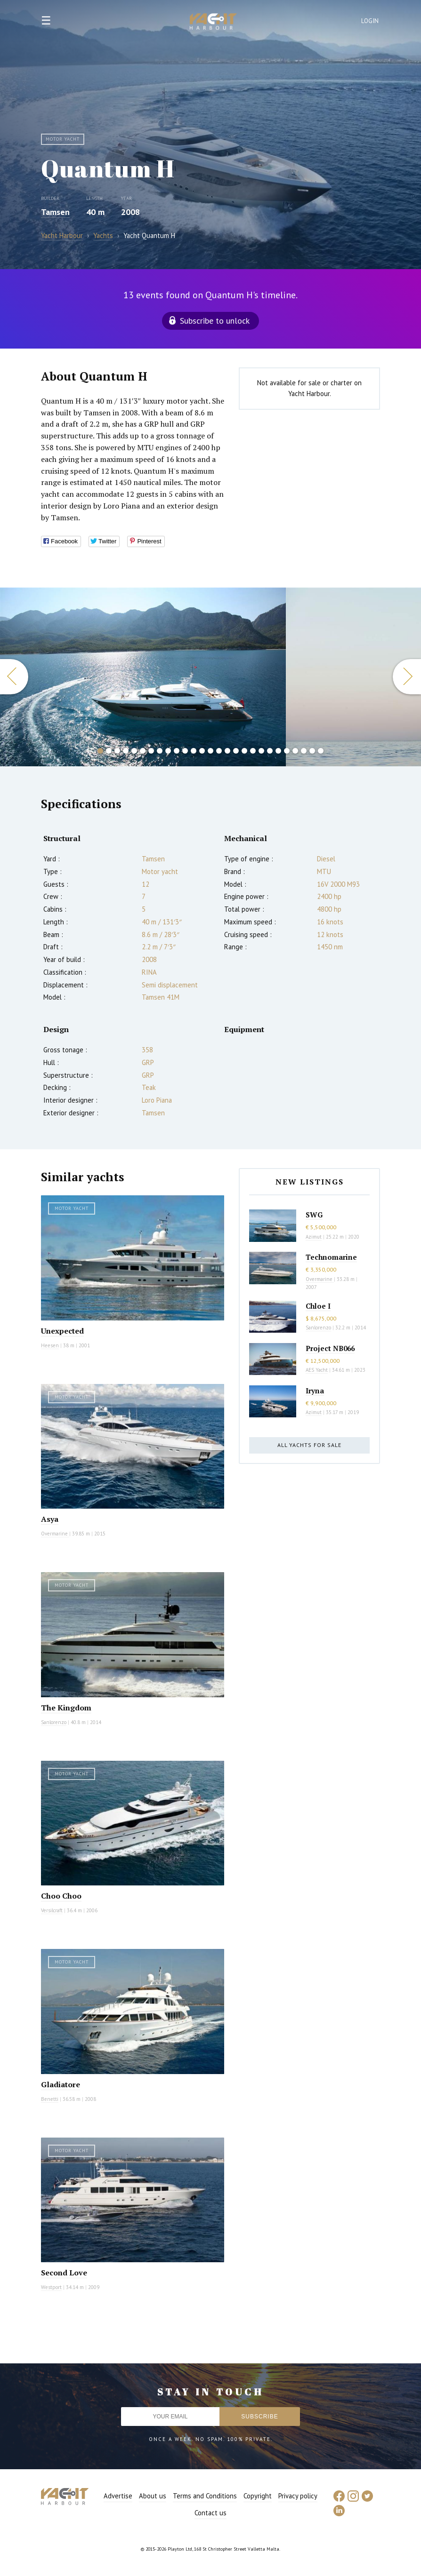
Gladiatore (60, 2084)
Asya (49, 1519)
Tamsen (55, 212)
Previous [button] (14, 676)
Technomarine (331, 1257)
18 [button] (244, 751)
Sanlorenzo (53, 1722)
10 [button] (176, 751)
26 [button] (312, 751)
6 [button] (143, 751)
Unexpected (62, 1331)
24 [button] (295, 751)
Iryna (315, 1390)
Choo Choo (61, 1896)
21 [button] (270, 751)
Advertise (118, 2495)
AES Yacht (317, 1370)
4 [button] (126, 751)
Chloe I (318, 1306)
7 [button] (151, 751)
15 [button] (219, 751)
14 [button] (210, 751)
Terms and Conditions (205, 2495)
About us (152, 2495)
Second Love (64, 2272)
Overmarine (55, 1533)
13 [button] (202, 751)
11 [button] (185, 751)
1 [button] (100, 751)
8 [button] (159, 751)
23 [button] (287, 751)
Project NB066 (330, 1348)
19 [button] (253, 751)
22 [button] (278, 751)
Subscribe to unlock (215, 320)
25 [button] (304, 751)
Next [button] (407, 676)
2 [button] (109, 751)
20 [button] (261, 751)
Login (370, 21)
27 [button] (321, 751)
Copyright (257, 2495)
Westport (51, 2287)
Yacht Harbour (213, 22)
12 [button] (193, 751)
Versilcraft (52, 1910)
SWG (314, 1214)
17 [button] (236, 751)
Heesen (50, 1345)
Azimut (314, 1236)
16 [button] (227, 751)
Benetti (49, 2099)
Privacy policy (297, 2495)
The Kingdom (66, 1707)
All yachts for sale (309, 1444)
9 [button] (168, 751)
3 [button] (117, 751)
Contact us (210, 2512)
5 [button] (134, 751)
